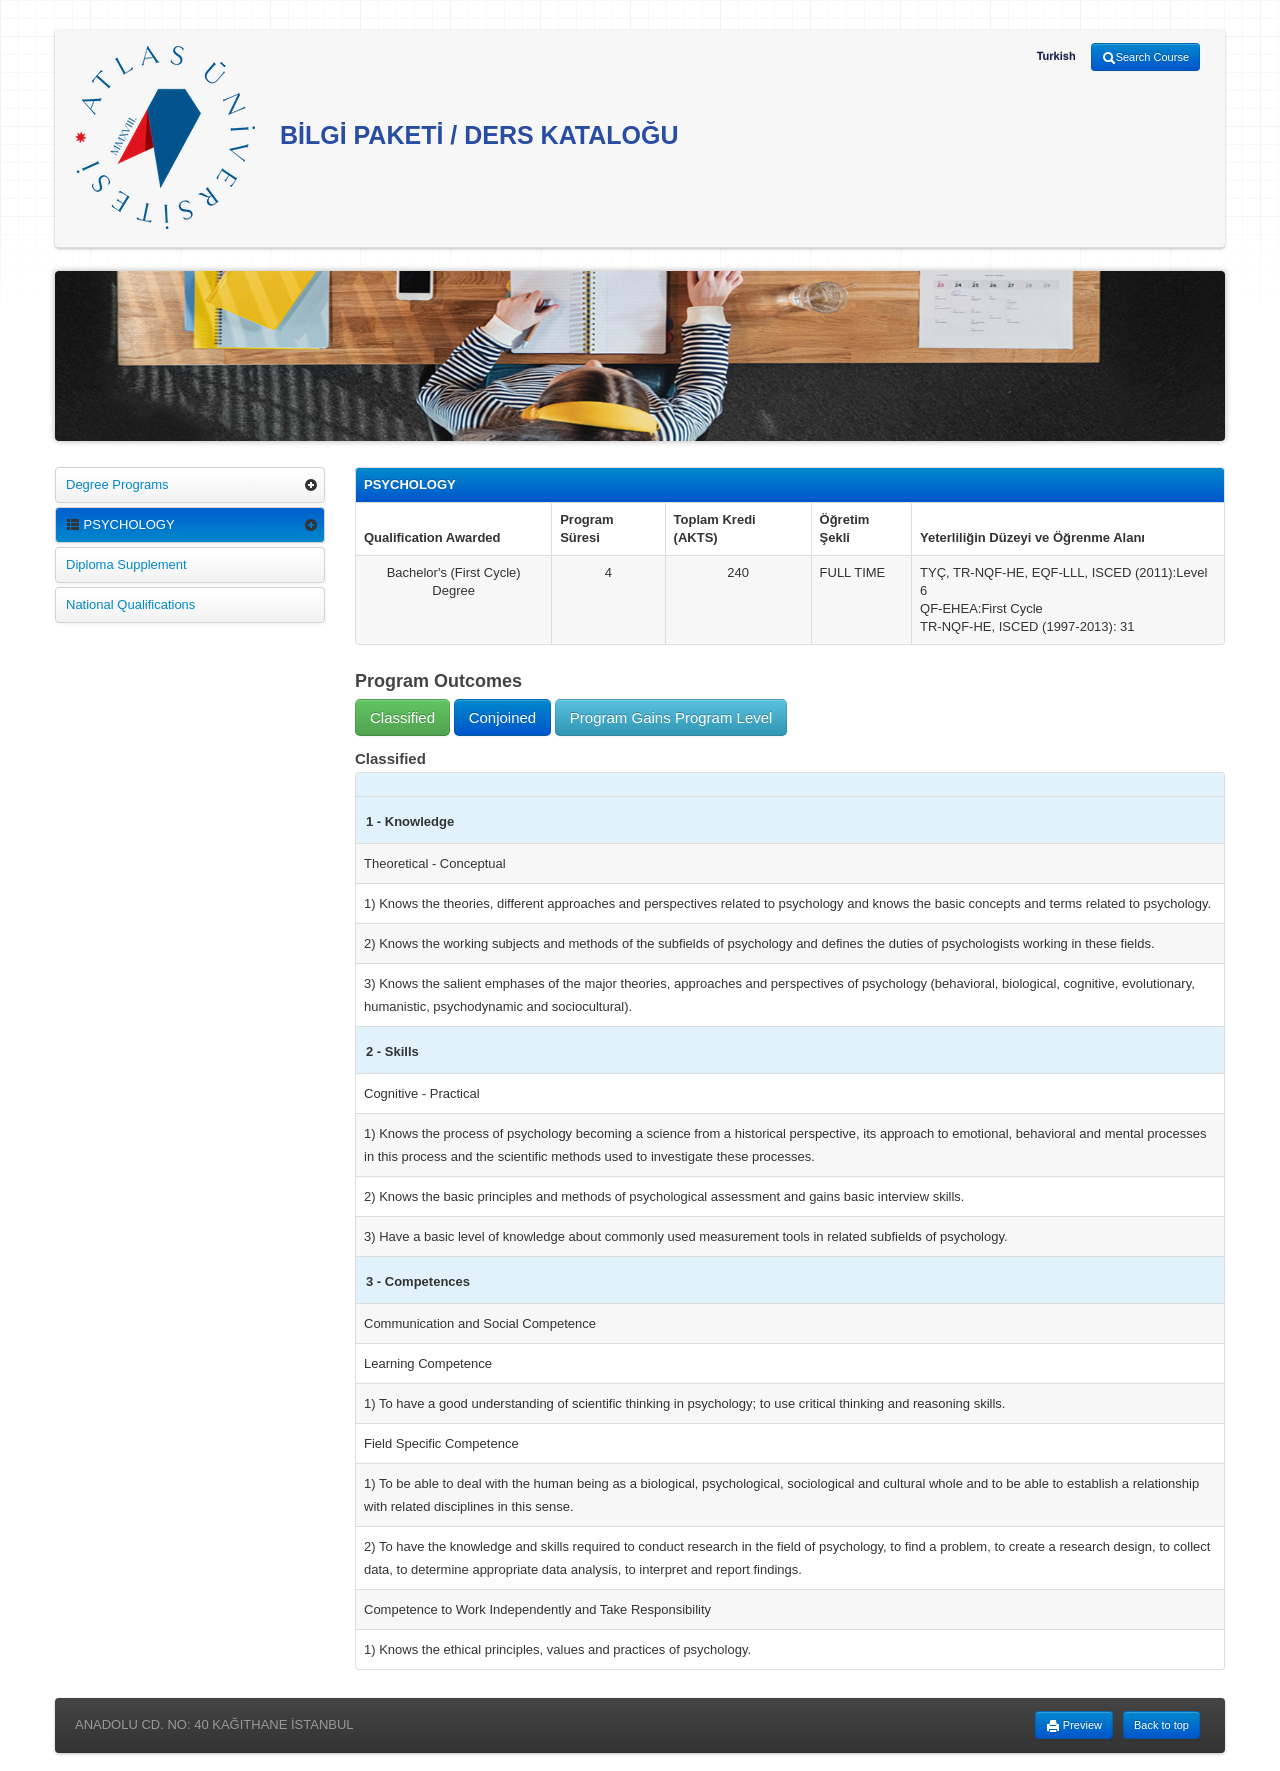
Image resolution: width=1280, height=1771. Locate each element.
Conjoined (503, 717)
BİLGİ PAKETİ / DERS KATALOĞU (377, 137)
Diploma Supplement (126, 564)
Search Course (1145, 58)
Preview (1074, 1726)
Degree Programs (117, 484)
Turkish (1056, 56)
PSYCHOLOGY (120, 524)
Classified (402, 717)
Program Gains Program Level (671, 717)
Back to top (1161, 1725)
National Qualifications (130, 604)
